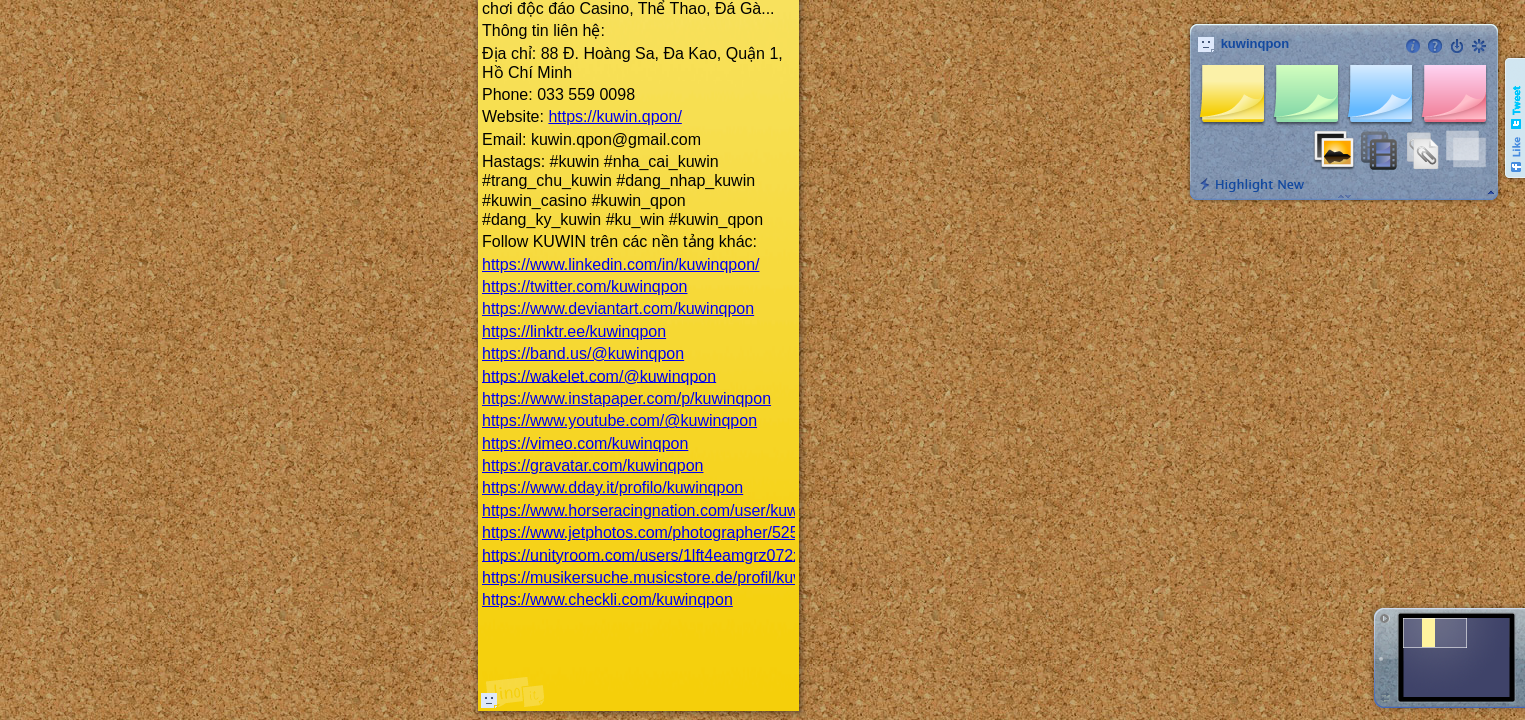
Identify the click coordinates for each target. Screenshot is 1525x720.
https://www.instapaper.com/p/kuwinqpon (626, 398)
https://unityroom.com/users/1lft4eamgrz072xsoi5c (660, 554)
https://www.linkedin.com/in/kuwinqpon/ (620, 264)
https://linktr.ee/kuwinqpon (574, 331)
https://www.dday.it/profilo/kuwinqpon (612, 487)
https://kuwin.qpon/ (614, 116)
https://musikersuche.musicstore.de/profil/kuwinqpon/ (669, 577)
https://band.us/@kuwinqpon (583, 353)
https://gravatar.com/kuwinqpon (592, 465)
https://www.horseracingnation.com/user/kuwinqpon (664, 510)
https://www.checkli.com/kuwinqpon (607, 599)
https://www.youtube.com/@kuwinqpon (619, 420)
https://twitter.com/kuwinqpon (584, 286)
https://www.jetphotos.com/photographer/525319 (653, 532)
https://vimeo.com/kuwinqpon (585, 443)
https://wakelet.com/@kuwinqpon (599, 375)
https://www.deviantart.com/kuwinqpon (618, 308)
